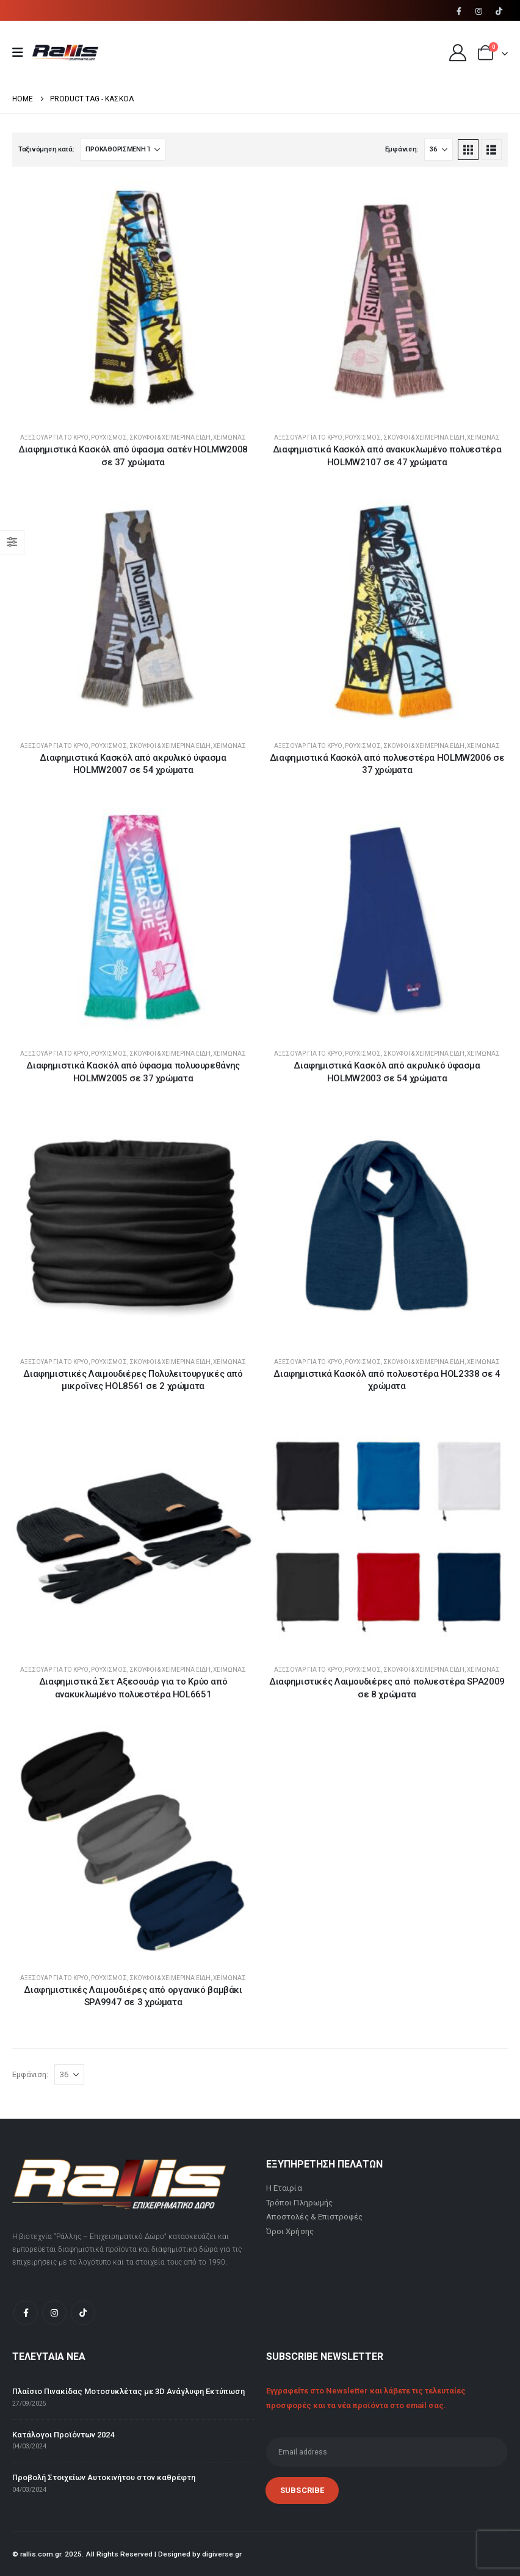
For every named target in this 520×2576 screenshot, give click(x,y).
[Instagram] (479, 11)
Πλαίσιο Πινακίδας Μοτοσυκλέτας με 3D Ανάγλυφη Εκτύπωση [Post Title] (128, 2391)
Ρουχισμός (109, 437)
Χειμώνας (229, 437)
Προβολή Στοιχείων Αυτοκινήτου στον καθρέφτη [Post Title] (103, 2477)
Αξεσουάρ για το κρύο (54, 437)
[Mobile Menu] (21, 52)
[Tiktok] (499, 11)
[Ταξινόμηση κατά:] (122, 150)
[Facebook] (459, 11)
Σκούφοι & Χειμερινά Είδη (170, 437)
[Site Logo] (65, 52)
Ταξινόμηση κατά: (46, 149)
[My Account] (457, 52)
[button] (468, 149)
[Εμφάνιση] (438, 150)
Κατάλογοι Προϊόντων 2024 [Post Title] (63, 2434)
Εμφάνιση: (402, 149)
